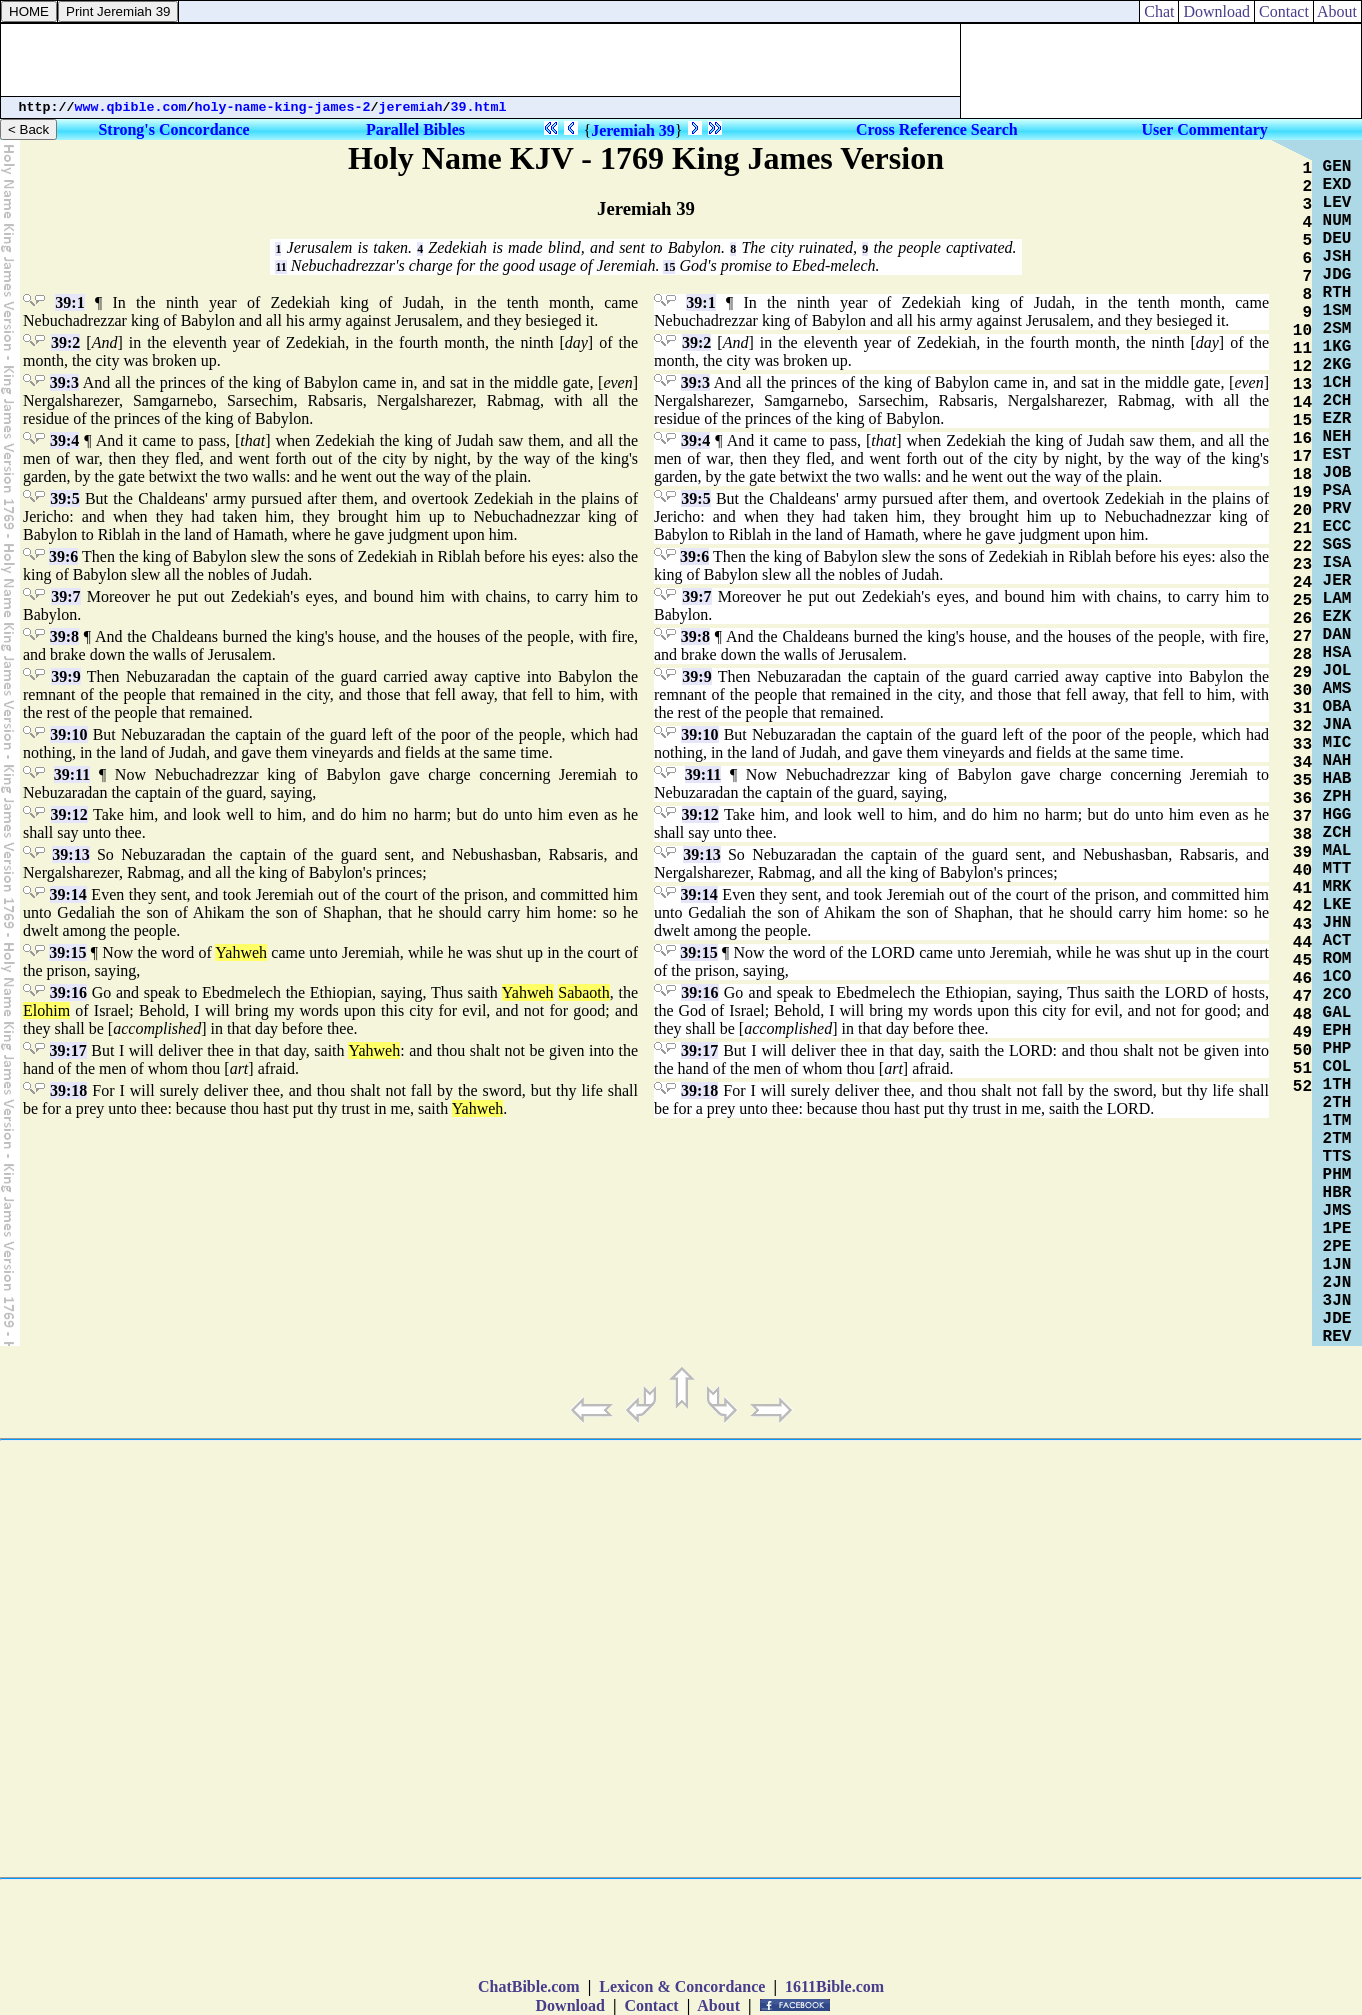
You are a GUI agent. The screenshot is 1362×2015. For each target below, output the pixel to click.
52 (1302, 1087)
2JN (1337, 1283)
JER (1337, 581)
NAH (1337, 761)
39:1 (69, 302)
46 (1302, 979)
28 (1302, 655)
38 (1302, 835)
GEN (1337, 167)
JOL (1337, 671)
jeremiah (411, 107)
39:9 (65, 676)
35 (1302, 781)
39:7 (65, 596)
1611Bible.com (834, 1986)
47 (1302, 997)
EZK (1337, 617)
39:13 (70, 854)
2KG (1337, 365)
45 (1302, 961)
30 (1302, 691)
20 (1302, 511)
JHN (1337, 923)
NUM (1337, 221)
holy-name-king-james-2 (283, 107)
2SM (1337, 329)
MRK (1337, 887)
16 (1302, 439)
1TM (1337, 1121)
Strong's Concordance (173, 129)
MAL (1337, 851)
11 (280, 267)
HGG (1337, 815)
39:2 (65, 342)
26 (1302, 619)
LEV (1337, 203)
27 (1302, 637)
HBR (1337, 1193)
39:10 (68, 734)
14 (1302, 403)
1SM (1337, 311)
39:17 (68, 1050)
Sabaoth (584, 992)
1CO (1337, 977)
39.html (479, 107)
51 (1302, 1069)
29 (1302, 673)
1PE (1337, 1229)
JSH (1337, 257)
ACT (1337, 941)
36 (1302, 799)
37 (1302, 817)
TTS (1337, 1157)
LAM (1337, 599)
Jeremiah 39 (633, 130)
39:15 (67, 952)
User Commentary (1204, 129)
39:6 (63, 556)
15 (669, 267)
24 (1302, 583)
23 (1302, 565)
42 (1302, 907)
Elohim (46, 1010)
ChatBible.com (529, 1986)
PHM (1337, 1175)
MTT (1337, 869)
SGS (1337, 545)
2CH (1337, 401)
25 (1302, 601)
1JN (1337, 1265)
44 (1302, 943)
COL (1337, 1067)
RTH (1337, 293)
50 (1302, 1051)
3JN (1337, 1301)
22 (1302, 547)
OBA (1337, 707)
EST (1337, 455)
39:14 (68, 894)
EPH (1337, 1031)
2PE (1337, 1247)
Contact (1284, 11)
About (1337, 11)
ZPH (1337, 797)
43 (1302, 925)
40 (1302, 871)
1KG (1337, 347)
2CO (1337, 995)
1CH (1337, 383)
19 (1302, 493)
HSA (1337, 653)
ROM (1337, 959)
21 (1302, 529)
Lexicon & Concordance (682, 1986)
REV (1337, 1337)
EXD (1337, 185)
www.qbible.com (131, 107)
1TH (1337, 1085)
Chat (1159, 11)
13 (1302, 385)
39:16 (68, 992)
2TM (1337, 1139)
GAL (1337, 1013)
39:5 (64, 498)
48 (1302, 1015)
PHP (1337, 1049)
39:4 (64, 440)
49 (1302, 1033)
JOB (1337, 473)
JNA (1337, 725)
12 (1302, 367)
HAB (1337, 779)
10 (1302, 331)
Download (1216, 11)
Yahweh (241, 952)
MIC (1337, 743)
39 (1302, 853)
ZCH (1337, 833)
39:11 (72, 774)
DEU (1337, 239)
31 (1302, 709)
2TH (1337, 1103)
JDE (1337, 1319)
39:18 (68, 1090)
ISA (1337, 563)
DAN (1337, 635)
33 (1302, 745)
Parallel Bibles (415, 129)
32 (1302, 727)
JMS (1337, 1211)
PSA (1337, 491)
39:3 (64, 382)
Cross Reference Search (937, 129)
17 (1302, 457)
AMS (1337, 689)
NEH (1337, 437)
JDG (1337, 275)
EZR (1337, 419)
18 (1302, 475)
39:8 (64, 636)
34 (1302, 763)
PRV (1337, 509)
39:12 (69, 814)
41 (1302, 889)
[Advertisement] (481, 60)
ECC (1337, 527)
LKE (1337, 905)
